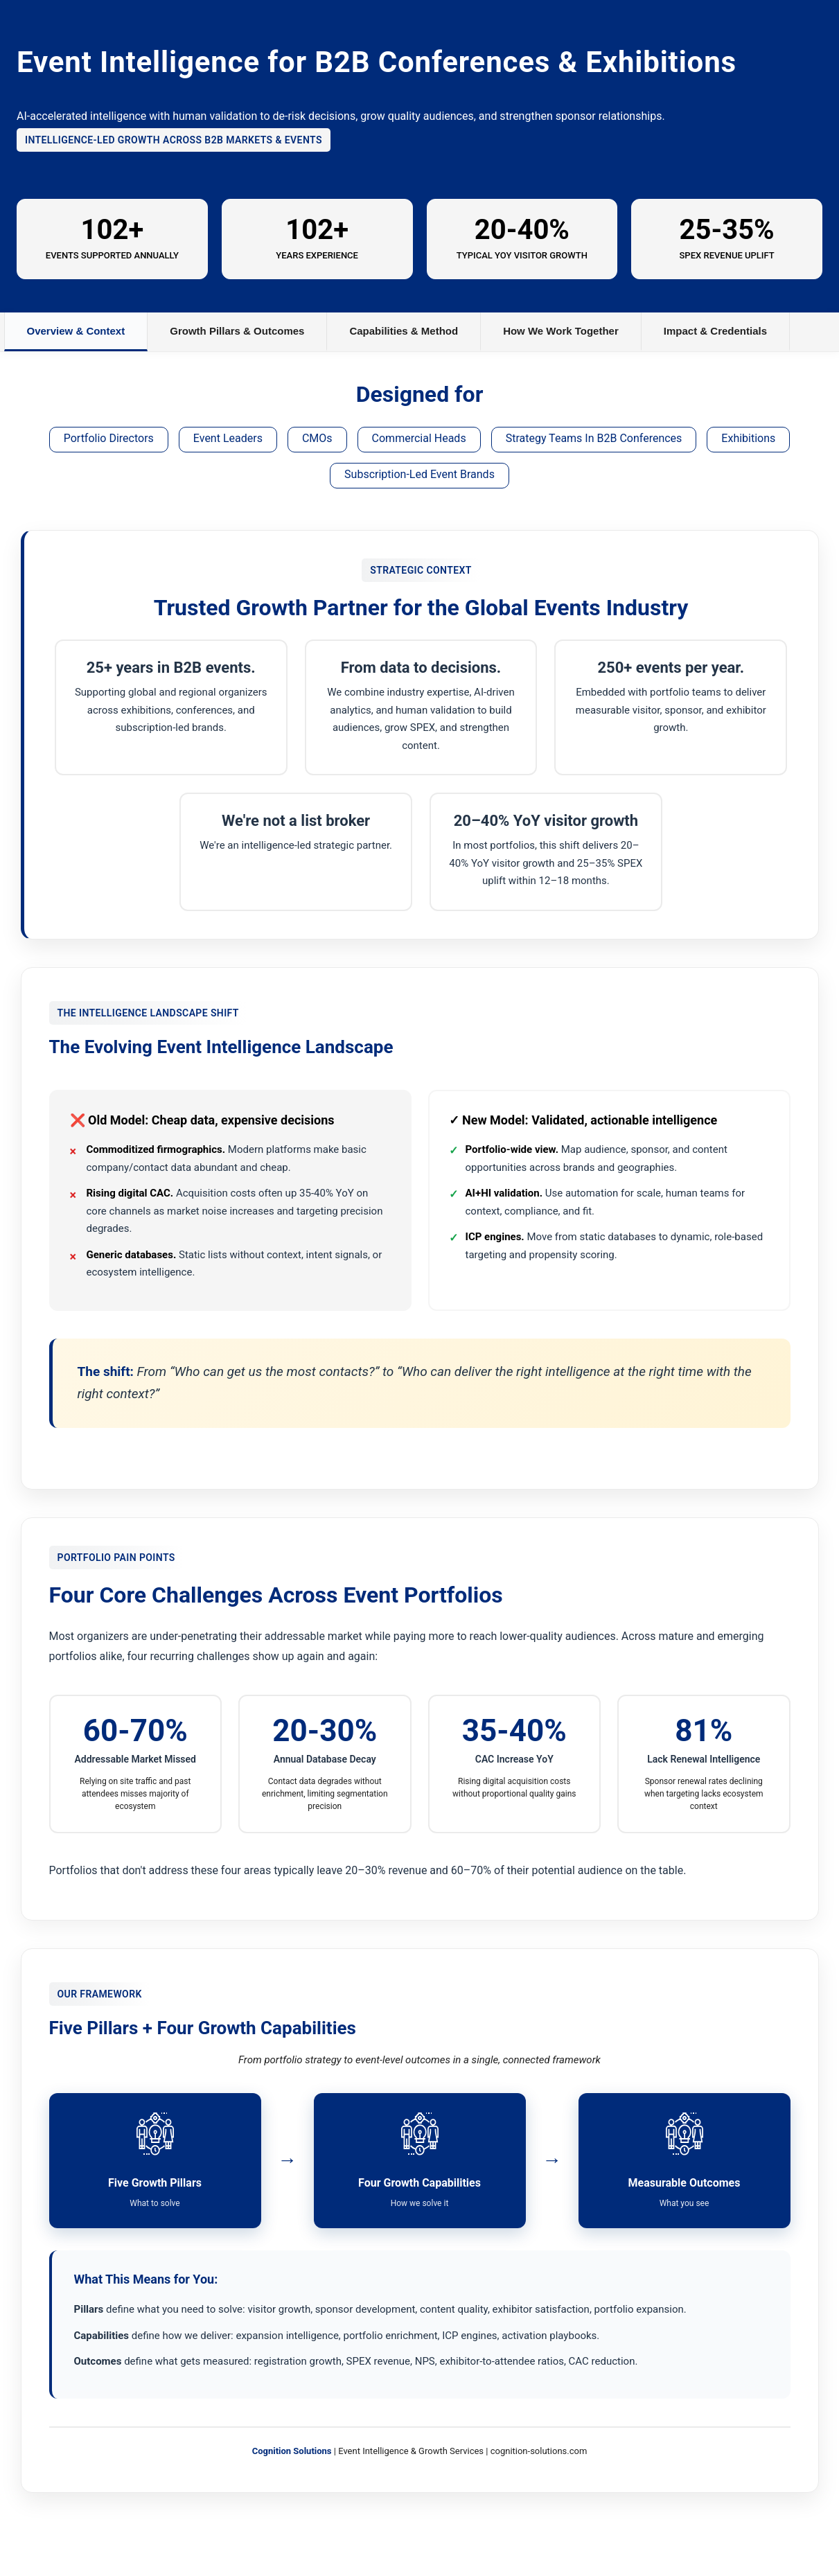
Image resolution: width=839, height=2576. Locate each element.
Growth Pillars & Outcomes (237, 331)
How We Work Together (561, 331)
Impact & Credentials (715, 331)
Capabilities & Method (403, 331)
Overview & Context (76, 331)
